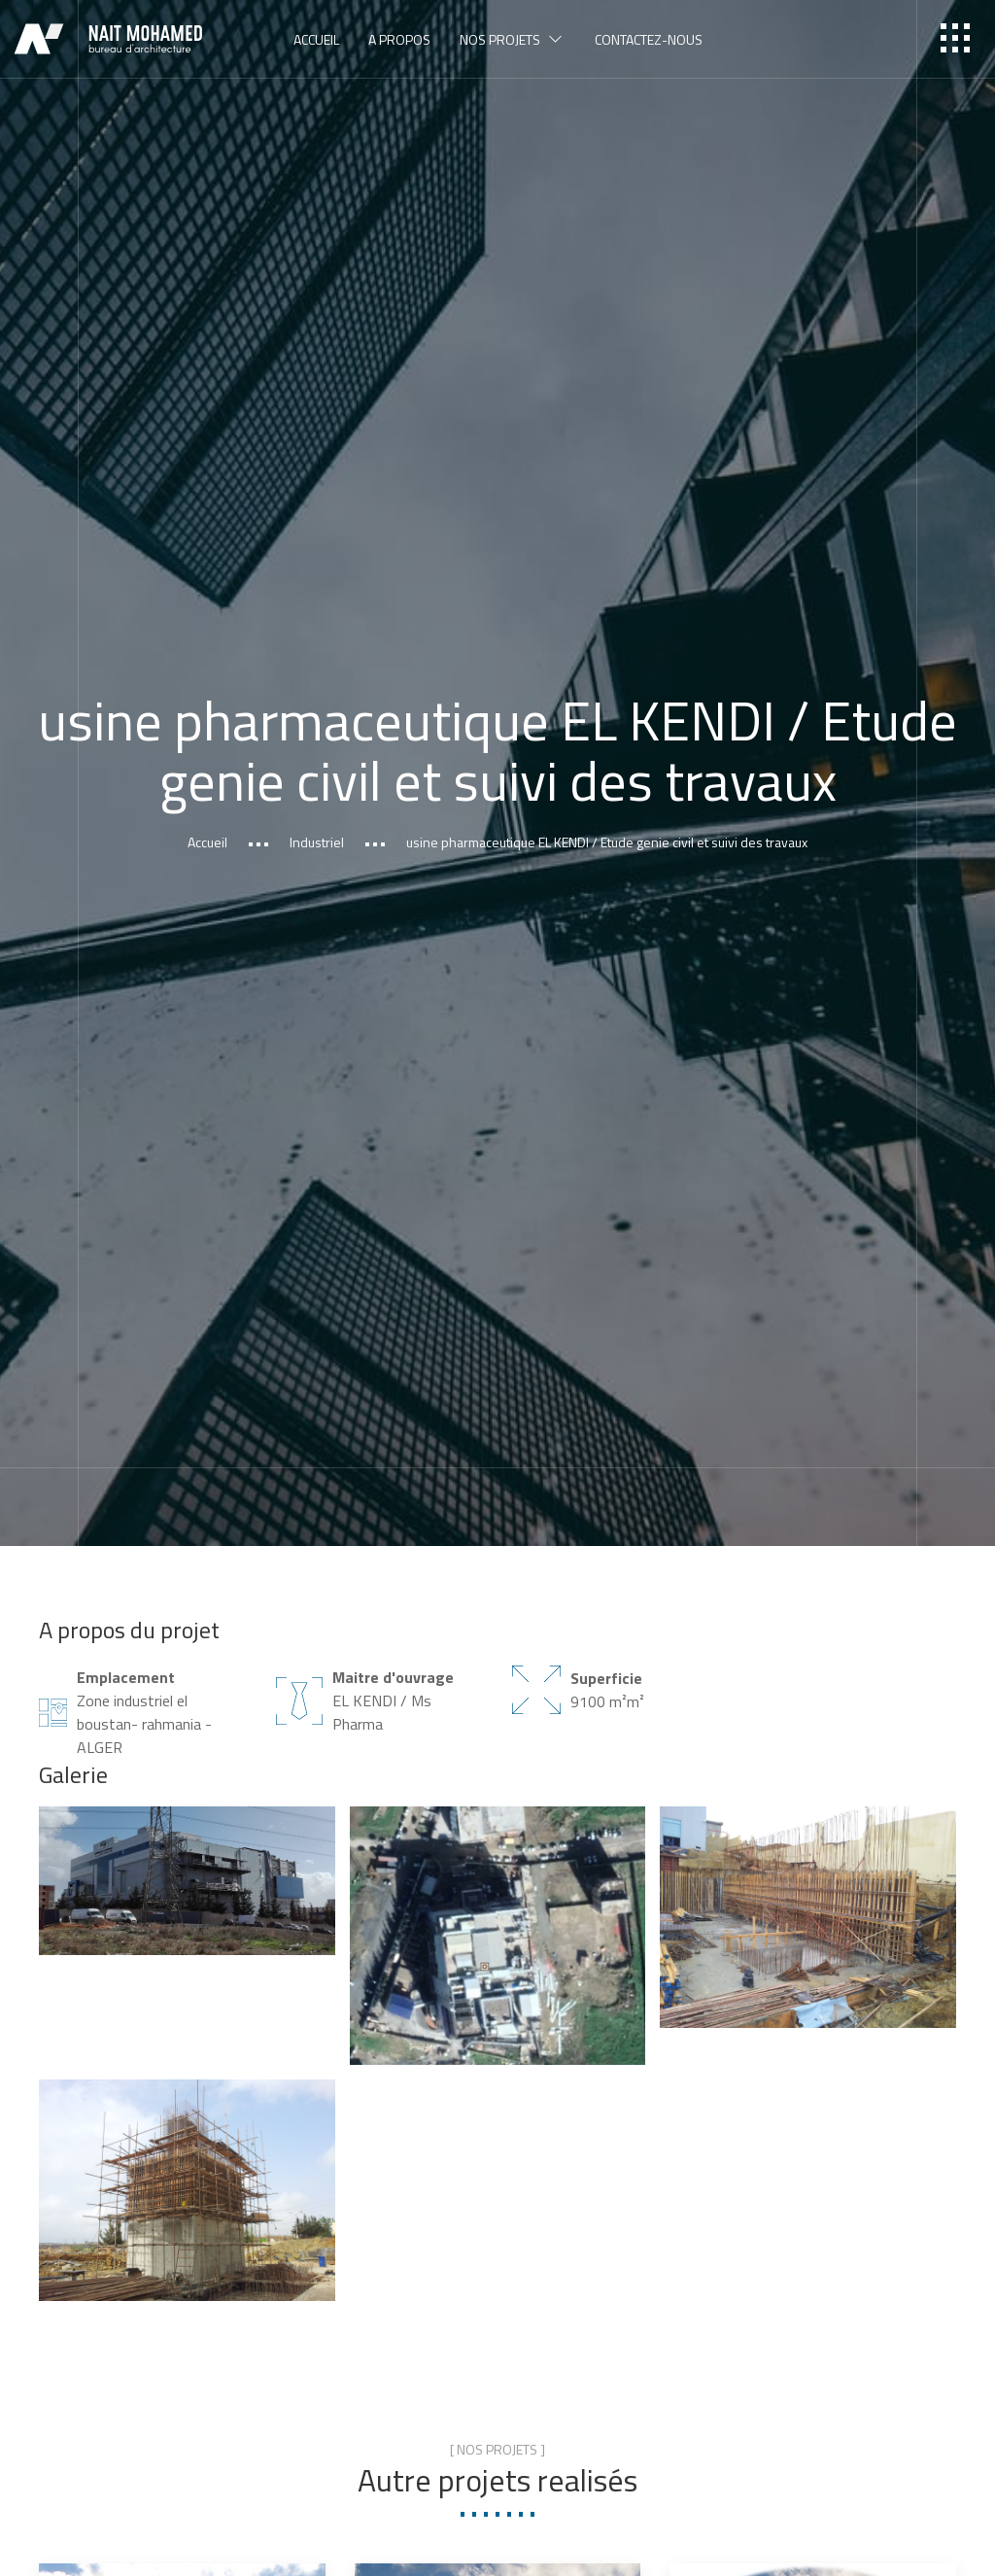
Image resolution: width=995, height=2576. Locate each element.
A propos (399, 39)
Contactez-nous (649, 39)
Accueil (207, 843)
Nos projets (513, 39)
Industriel (317, 843)
